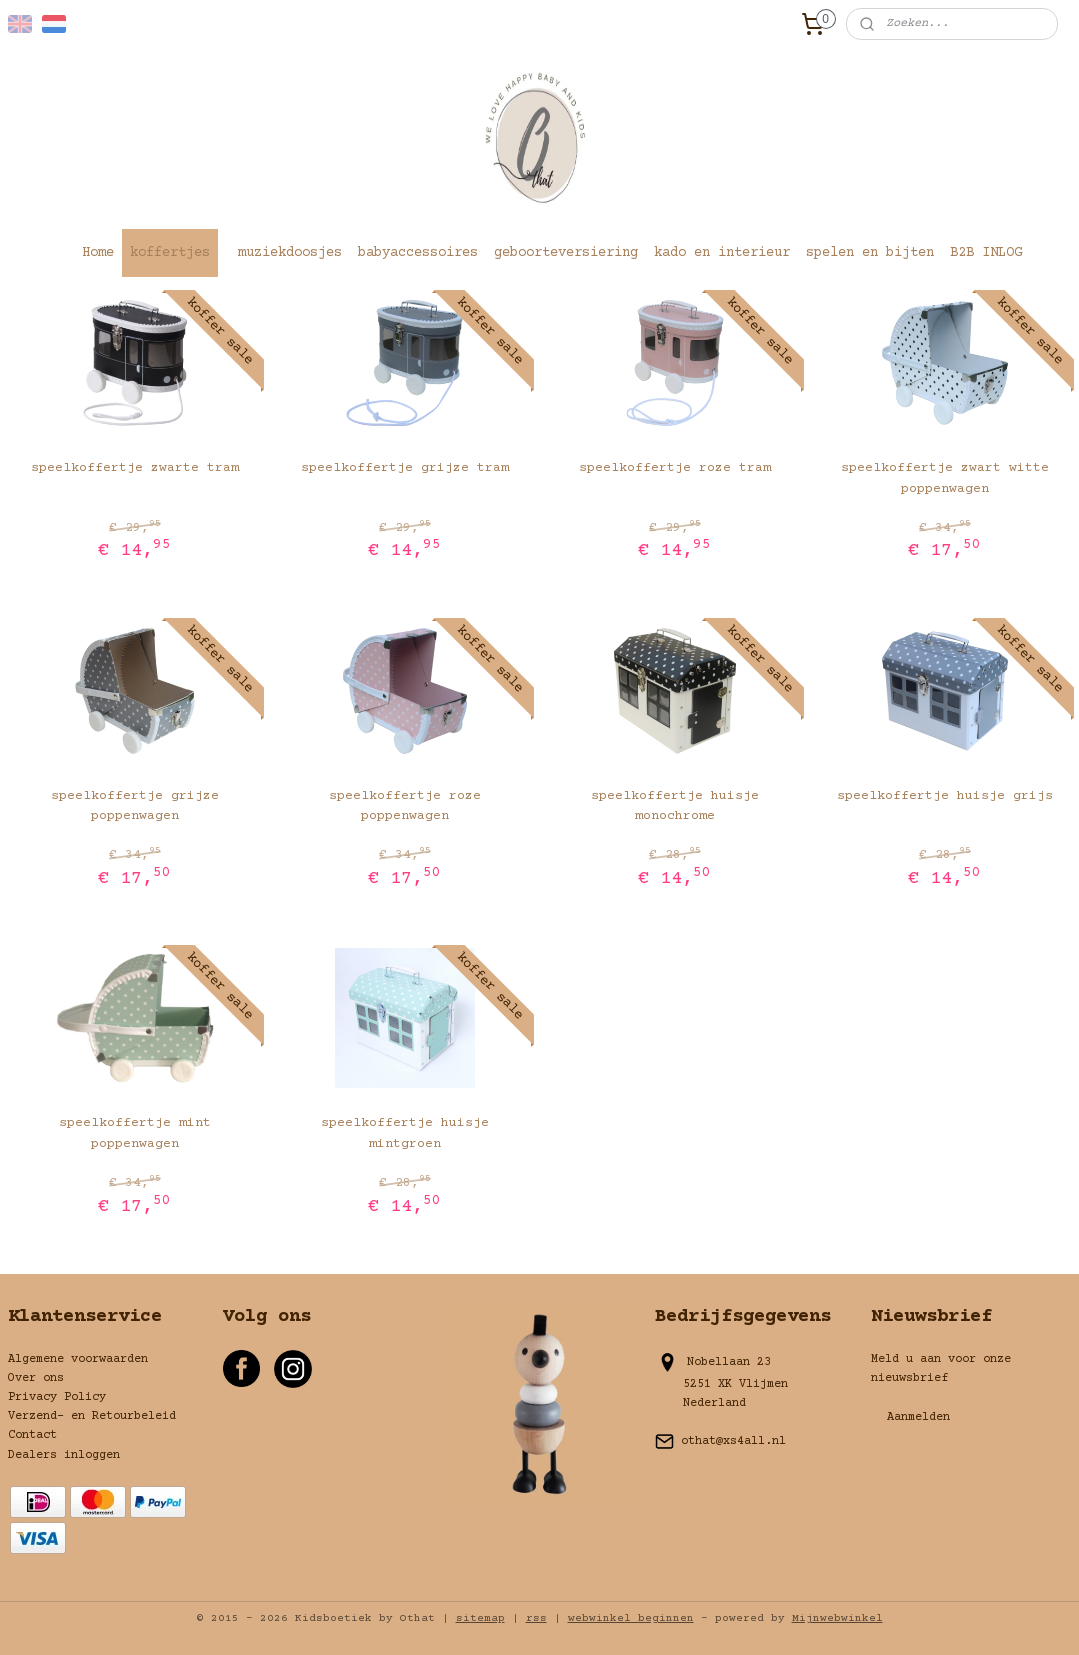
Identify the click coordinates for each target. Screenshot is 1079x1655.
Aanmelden (918, 1417)
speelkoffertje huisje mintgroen (405, 1133)
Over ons (36, 1378)
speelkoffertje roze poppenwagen (405, 806)
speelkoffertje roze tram (675, 468)
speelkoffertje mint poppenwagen (135, 1133)
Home (98, 253)
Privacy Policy (57, 1397)
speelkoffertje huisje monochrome (675, 806)
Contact (32, 1435)
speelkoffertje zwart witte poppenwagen (945, 478)
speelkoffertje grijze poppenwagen (135, 806)
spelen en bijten (870, 253)
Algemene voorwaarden (78, 1359)
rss (536, 1618)
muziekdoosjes (290, 253)
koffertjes (170, 253)
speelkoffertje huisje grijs (945, 796)
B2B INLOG (986, 253)
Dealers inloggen (64, 1455)
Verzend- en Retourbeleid (92, 1416)
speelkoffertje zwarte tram (135, 468)
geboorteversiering (566, 253)
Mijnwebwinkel (837, 1618)
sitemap (480, 1618)
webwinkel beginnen (631, 1618)
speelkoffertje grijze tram (405, 468)
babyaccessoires (418, 253)
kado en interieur (722, 253)
